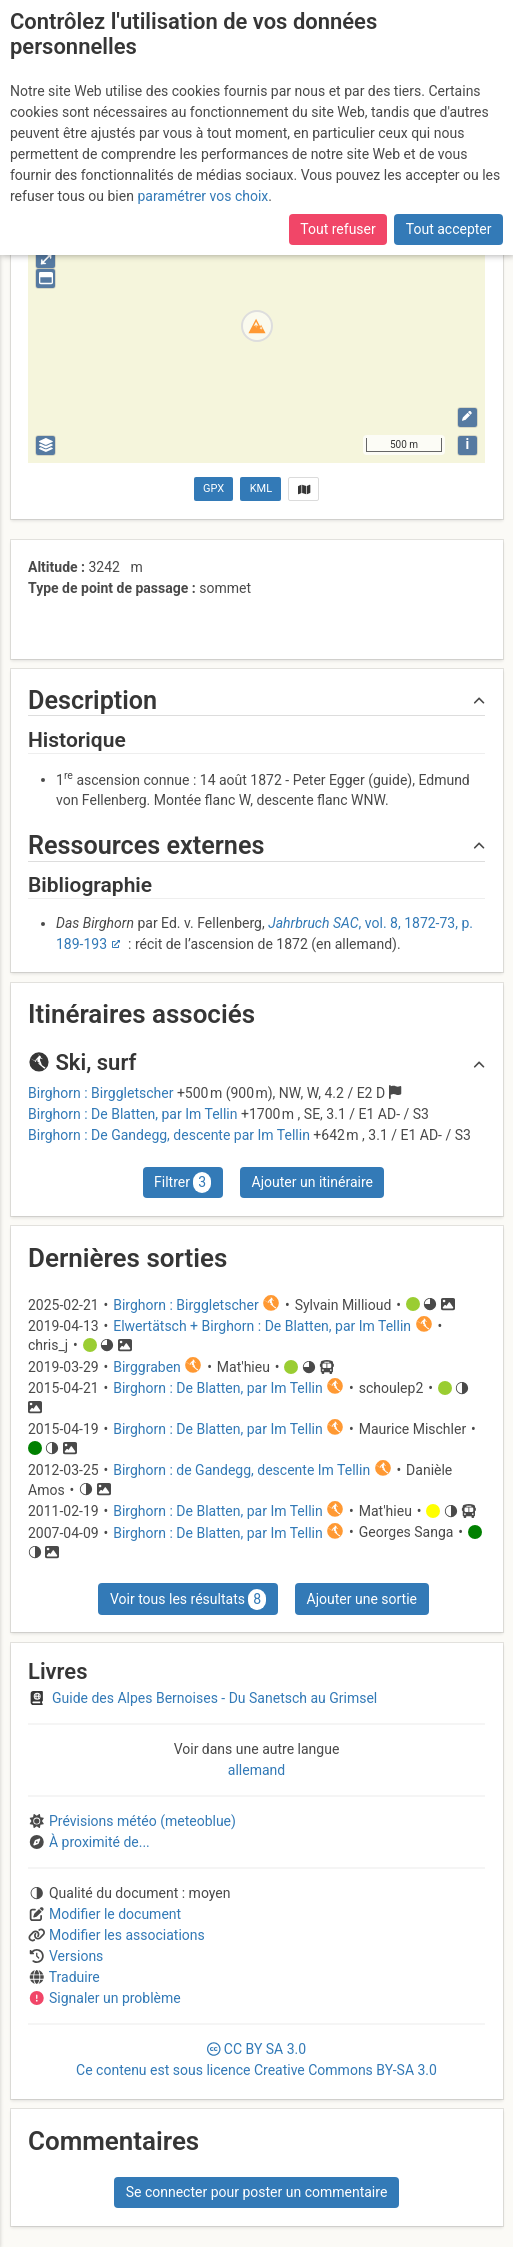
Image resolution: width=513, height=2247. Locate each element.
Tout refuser (337, 229)
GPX (213, 488)
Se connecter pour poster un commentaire (257, 2192)
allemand (256, 1770)
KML (261, 488)
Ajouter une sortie (362, 1599)
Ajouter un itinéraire (312, 1182)
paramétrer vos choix (202, 196)
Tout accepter (449, 229)
